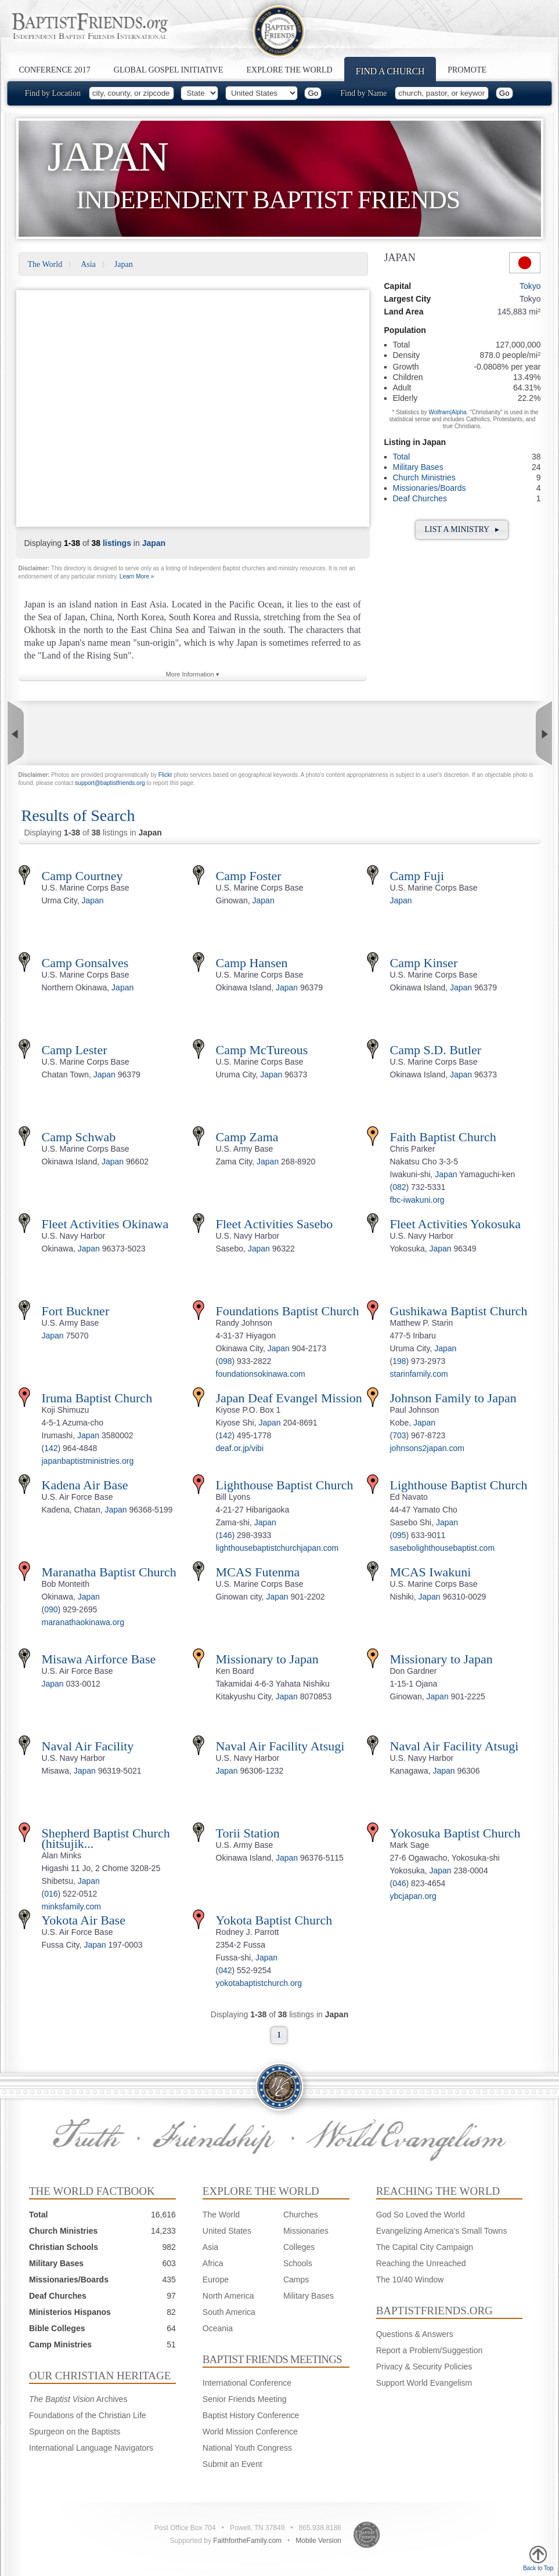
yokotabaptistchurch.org (259, 1983)
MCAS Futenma (258, 1572)
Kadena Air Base (85, 1485)
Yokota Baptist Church (274, 1920)
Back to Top (538, 2558)
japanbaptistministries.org (88, 1461)
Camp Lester (74, 1050)
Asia (88, 264)
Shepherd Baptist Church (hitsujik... (106, 1838)
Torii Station (248, 1833)
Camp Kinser (424, 963)
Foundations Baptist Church (287, 1311)
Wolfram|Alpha (447, 412)
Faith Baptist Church (443, 1137)
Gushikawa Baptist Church (459, 1311)
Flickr (165, 775)
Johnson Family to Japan (453, 1398)
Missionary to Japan (267, 1659)
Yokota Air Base (83, 1920)
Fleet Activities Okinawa (105, 1224)
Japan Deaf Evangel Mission (289, 1398)
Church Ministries (424, 477)
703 (399, 1435)
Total (401, 456)
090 (50, 1609)
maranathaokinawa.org (83, 1622)
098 (225, 1361)
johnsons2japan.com (427, 1448)
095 (399, 1535)
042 (225, 1970)
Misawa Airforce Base (99, 1659)
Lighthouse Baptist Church (285, 1485)
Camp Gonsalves (85, 963)
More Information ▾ (192, 674)
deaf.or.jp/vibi (240, 1448)
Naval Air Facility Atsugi (280, 1746)
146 (225, 1535)
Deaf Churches (420, 498)
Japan (123, 264)
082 (399, 1187)
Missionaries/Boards (429, 488)
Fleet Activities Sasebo (274, 1224)
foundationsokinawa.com (260, 1374)
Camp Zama (247, 1137)
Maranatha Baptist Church (109, 1572)
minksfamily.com (71, 1906)
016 (50, 1893)
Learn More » (137, 576)
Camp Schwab (79, 1137)
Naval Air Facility (88, 1746)
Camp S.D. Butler (436, 1050)
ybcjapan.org (413, 1896)
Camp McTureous (262, 1050)
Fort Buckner (76, 1311)
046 (399, 1883)
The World (45, 264)
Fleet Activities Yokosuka (455, 1224)
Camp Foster (249, 876)
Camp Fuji (417, 876)
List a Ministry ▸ (461, 529)
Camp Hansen (252, 963)
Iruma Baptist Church (97, 1398)
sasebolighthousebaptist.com (442, 1548)
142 (50, 1448)
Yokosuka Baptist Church (455, 1833)
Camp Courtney (82, 876)
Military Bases (418, 467)
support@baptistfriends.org (110, 783)
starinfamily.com (419, 1374)
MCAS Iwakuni (430, 1572)
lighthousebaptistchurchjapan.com (277, 1548)
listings (117, 543)
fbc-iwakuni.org (417, 1199)
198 (399, 1361)
